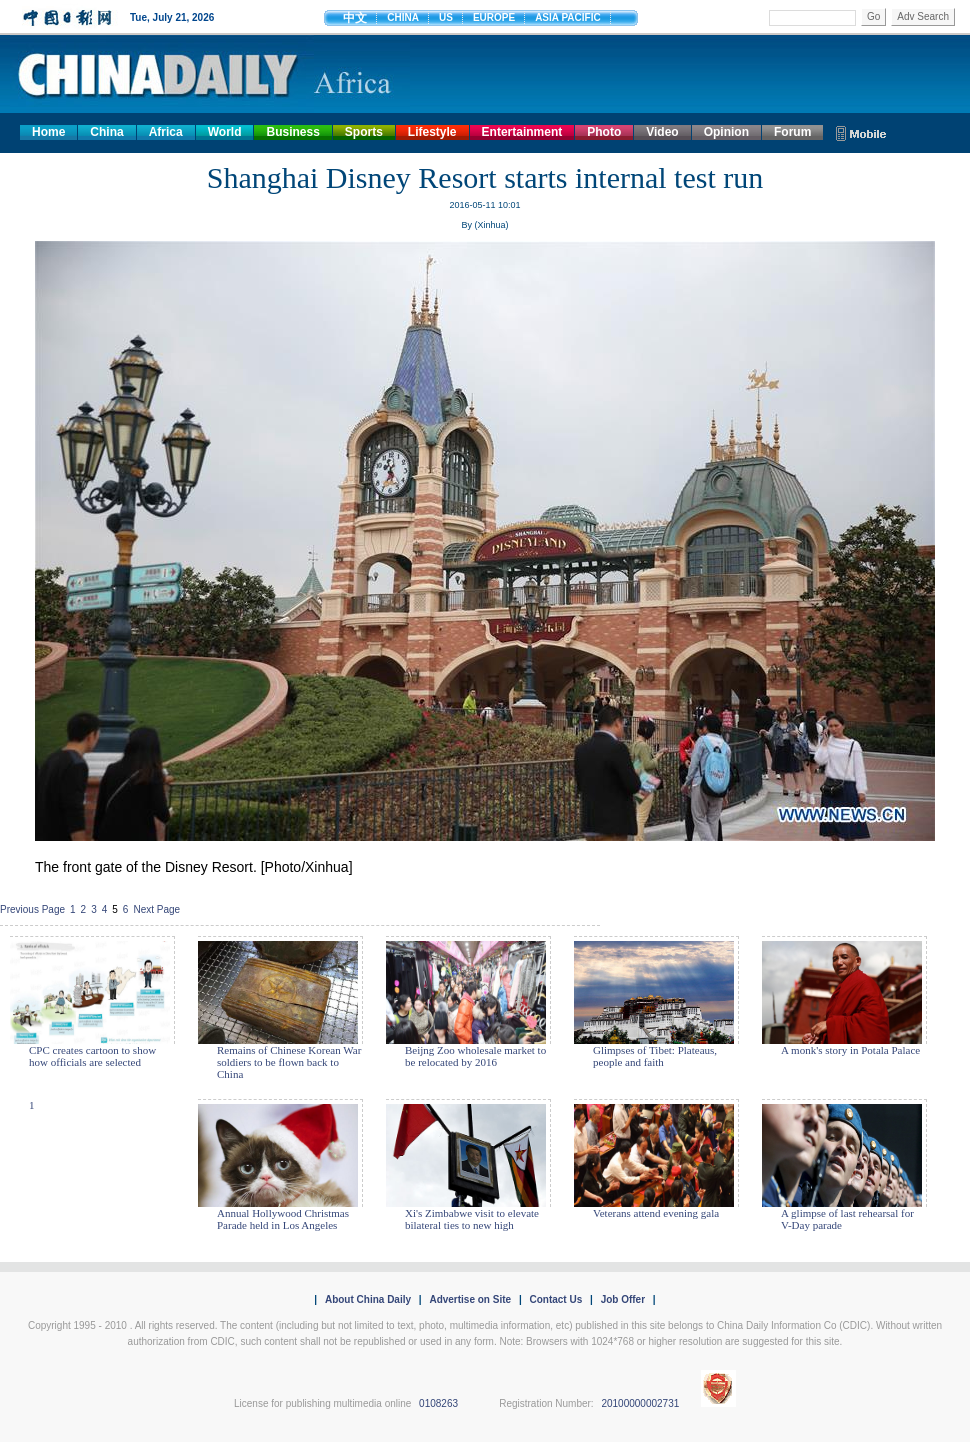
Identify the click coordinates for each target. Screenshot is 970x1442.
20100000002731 (640, 1403)
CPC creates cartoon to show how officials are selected (92, 1056)
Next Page (156, 909)
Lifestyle (432, 132)
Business (292, 132)
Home (48, 132)
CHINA (403, 17)
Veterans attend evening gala (656, 1213)
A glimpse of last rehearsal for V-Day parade (847, 1219)
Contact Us (555, 1299)
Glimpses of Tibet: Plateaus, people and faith (655, 1056)
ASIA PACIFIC (568, 17)
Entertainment (522, 132)
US (446, 17)
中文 (355, 18)
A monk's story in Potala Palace (850, 1050)
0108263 (438, 1403)
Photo (604, 132)
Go (873, 16)
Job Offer (623, 1299)
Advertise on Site (470, 1299)
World (225, 132)
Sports (364, 132)
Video (662, 132)
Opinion (726, 132)
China (106, 132)
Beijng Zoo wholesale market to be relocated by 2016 (475, 1056)
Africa (166, 132)
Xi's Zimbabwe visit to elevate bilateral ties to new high (472, 1219)
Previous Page (32, 909)
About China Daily (368, 1299)
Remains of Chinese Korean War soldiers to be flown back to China (289, 1062)
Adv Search (923, 16)
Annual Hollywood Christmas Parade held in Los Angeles (283, 1219)
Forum (792, 132)
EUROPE (494, 17)
